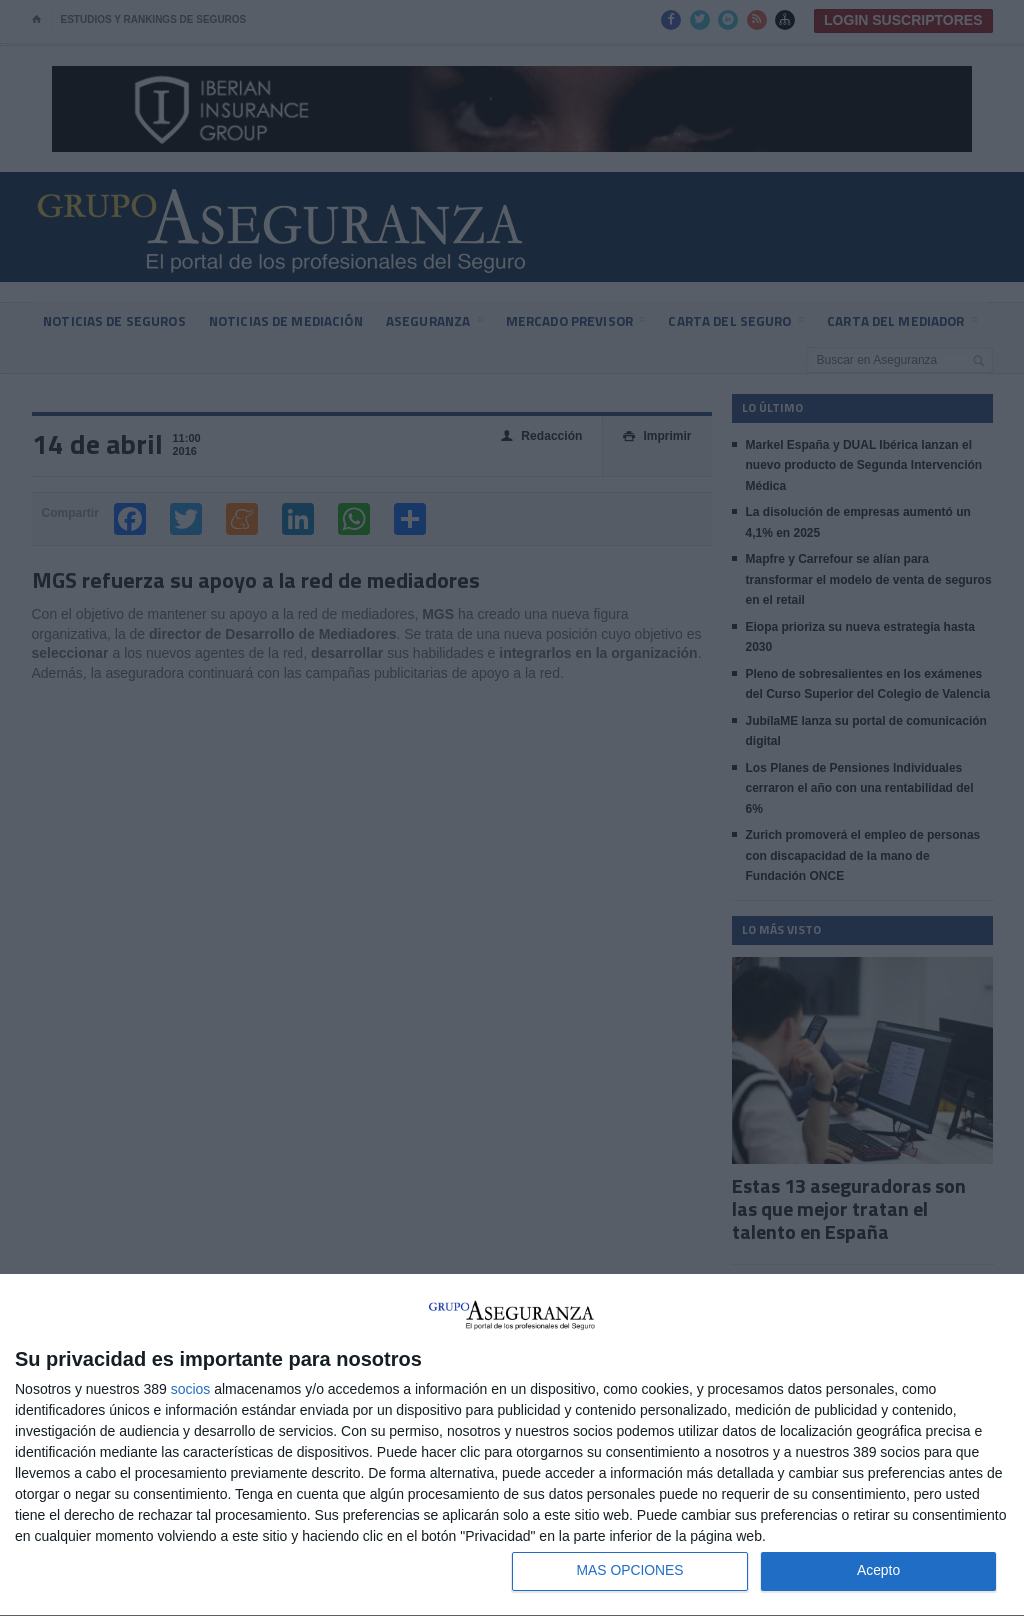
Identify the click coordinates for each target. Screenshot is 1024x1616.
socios (191, 1388)
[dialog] (512, 1445)
